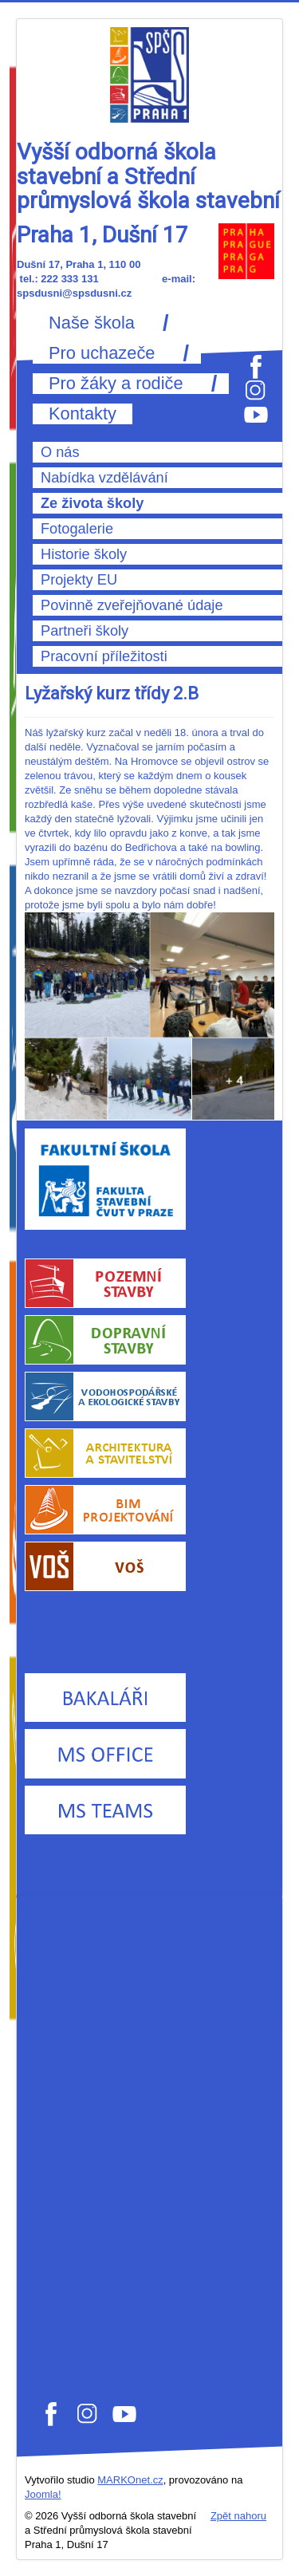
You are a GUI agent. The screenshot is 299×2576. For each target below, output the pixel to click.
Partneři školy (84, 631)
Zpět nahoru (238, 2516)
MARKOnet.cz (130, 2480)
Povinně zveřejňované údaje (132, 605)
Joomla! (43, 2494)
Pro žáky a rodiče (116, 383)
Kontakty (82, 414)
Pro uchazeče (102, 353)
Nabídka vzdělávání (104, 478)
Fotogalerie (77, 529)
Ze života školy (92, 503)
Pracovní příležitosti (104, 656)
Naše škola (92, 323)
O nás (60, 452)
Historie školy (84, 554)
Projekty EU (79, 580)
